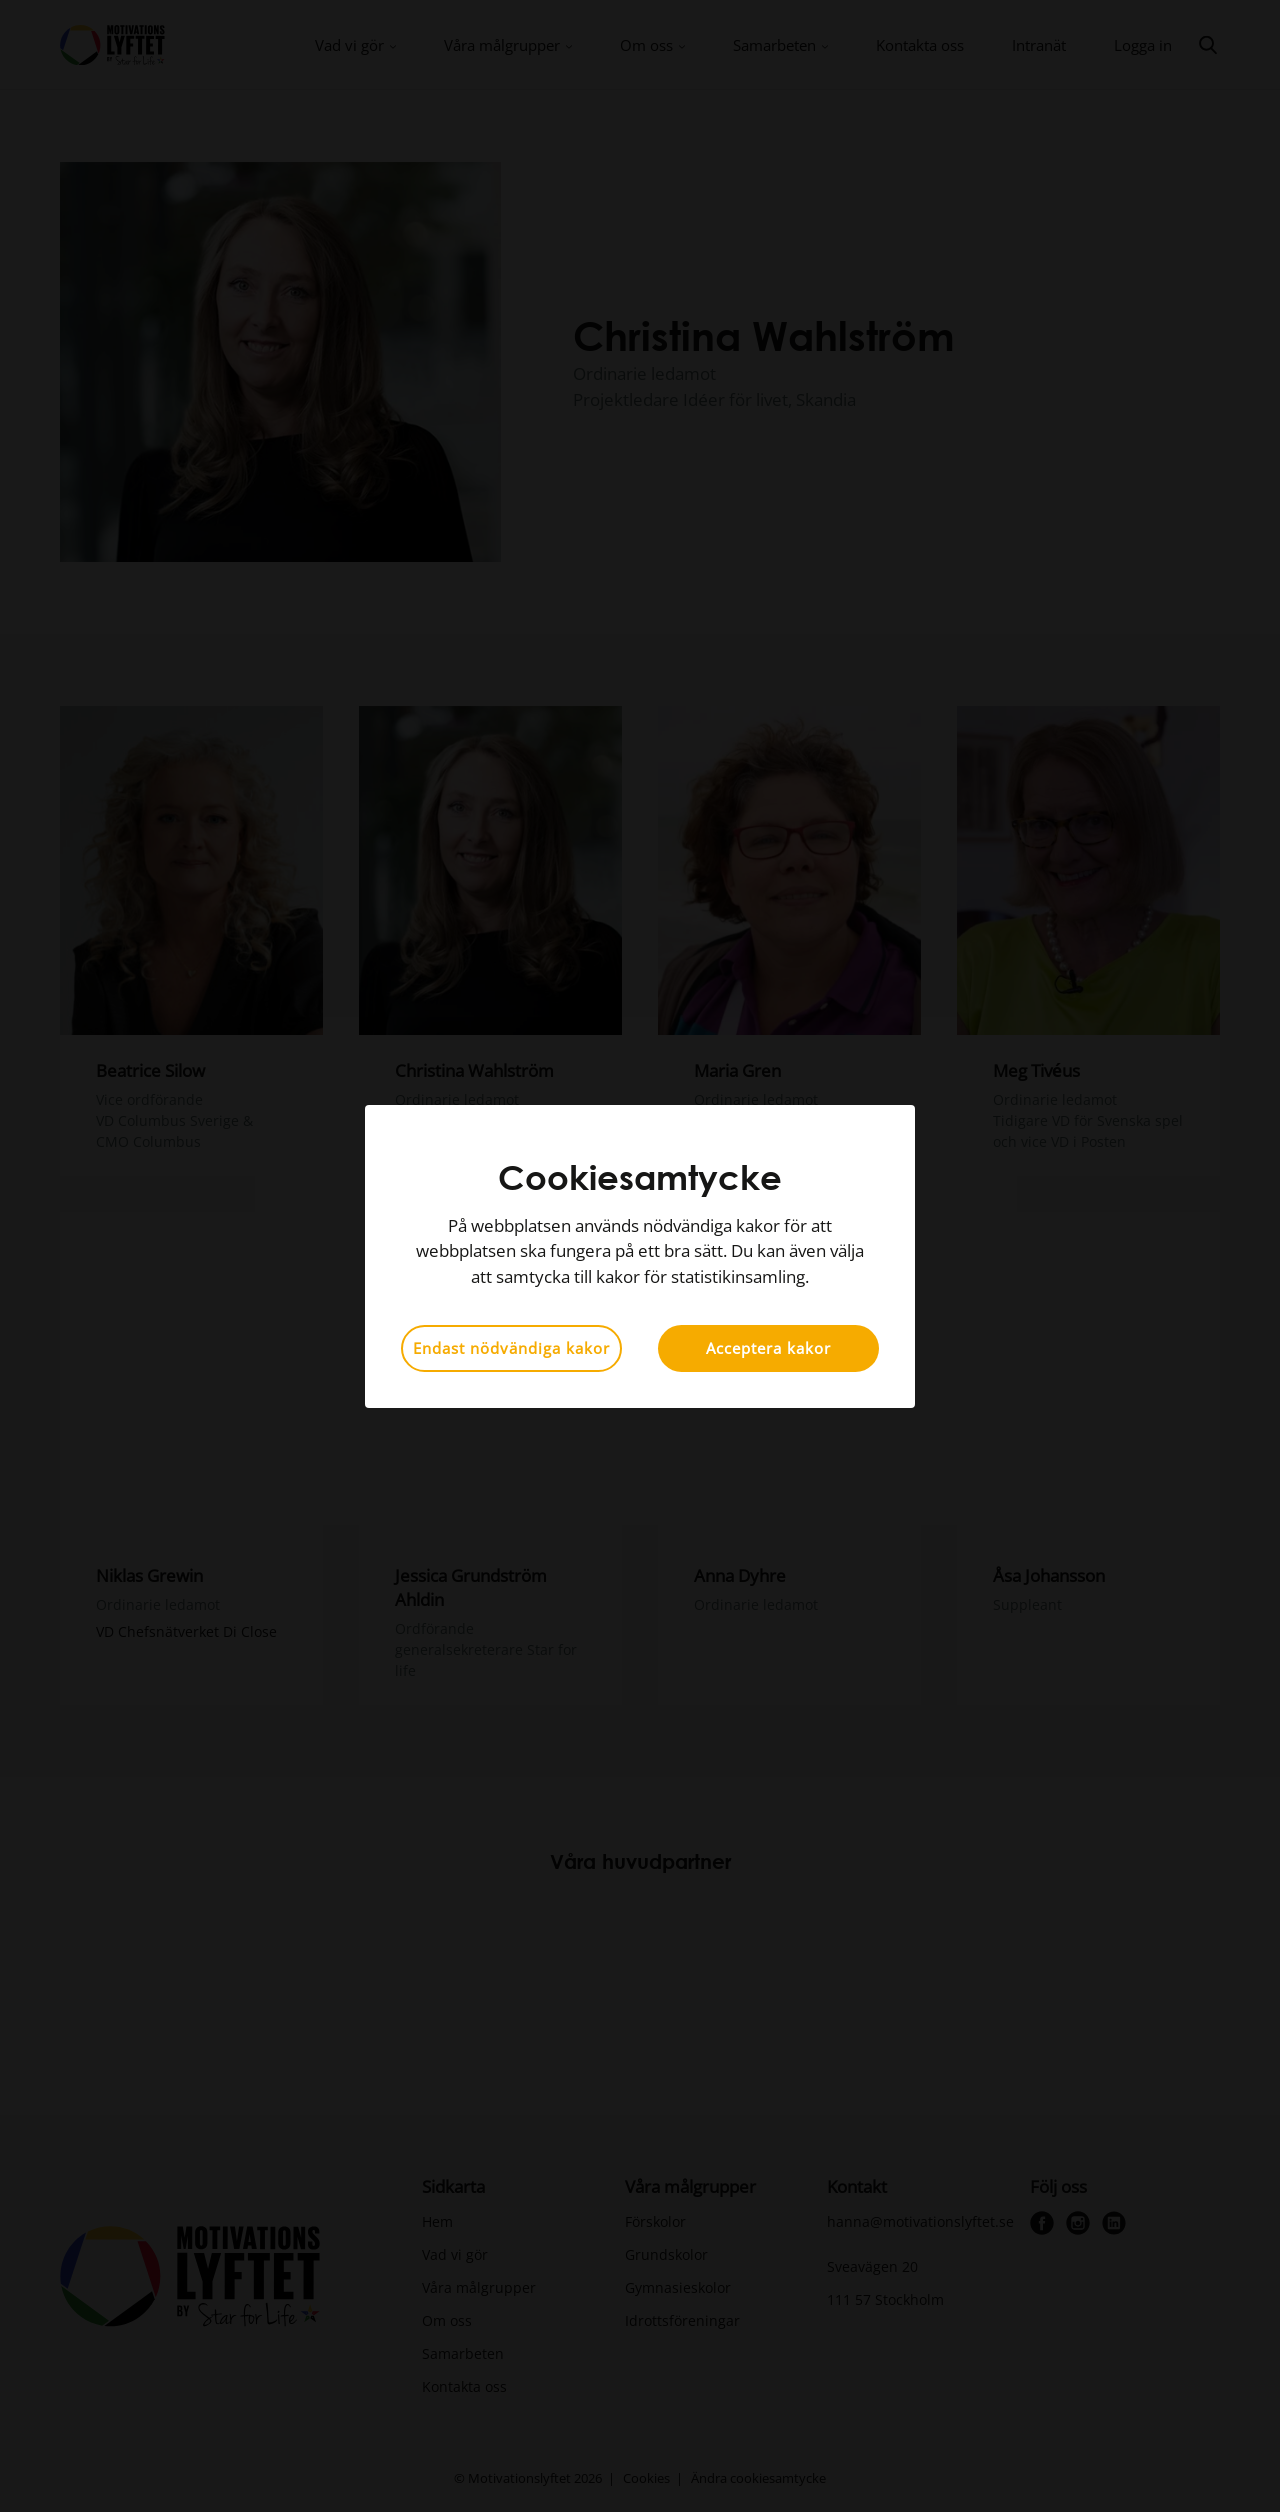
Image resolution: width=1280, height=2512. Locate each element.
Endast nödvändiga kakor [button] (511, 1348)
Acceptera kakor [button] (768, 1348)
